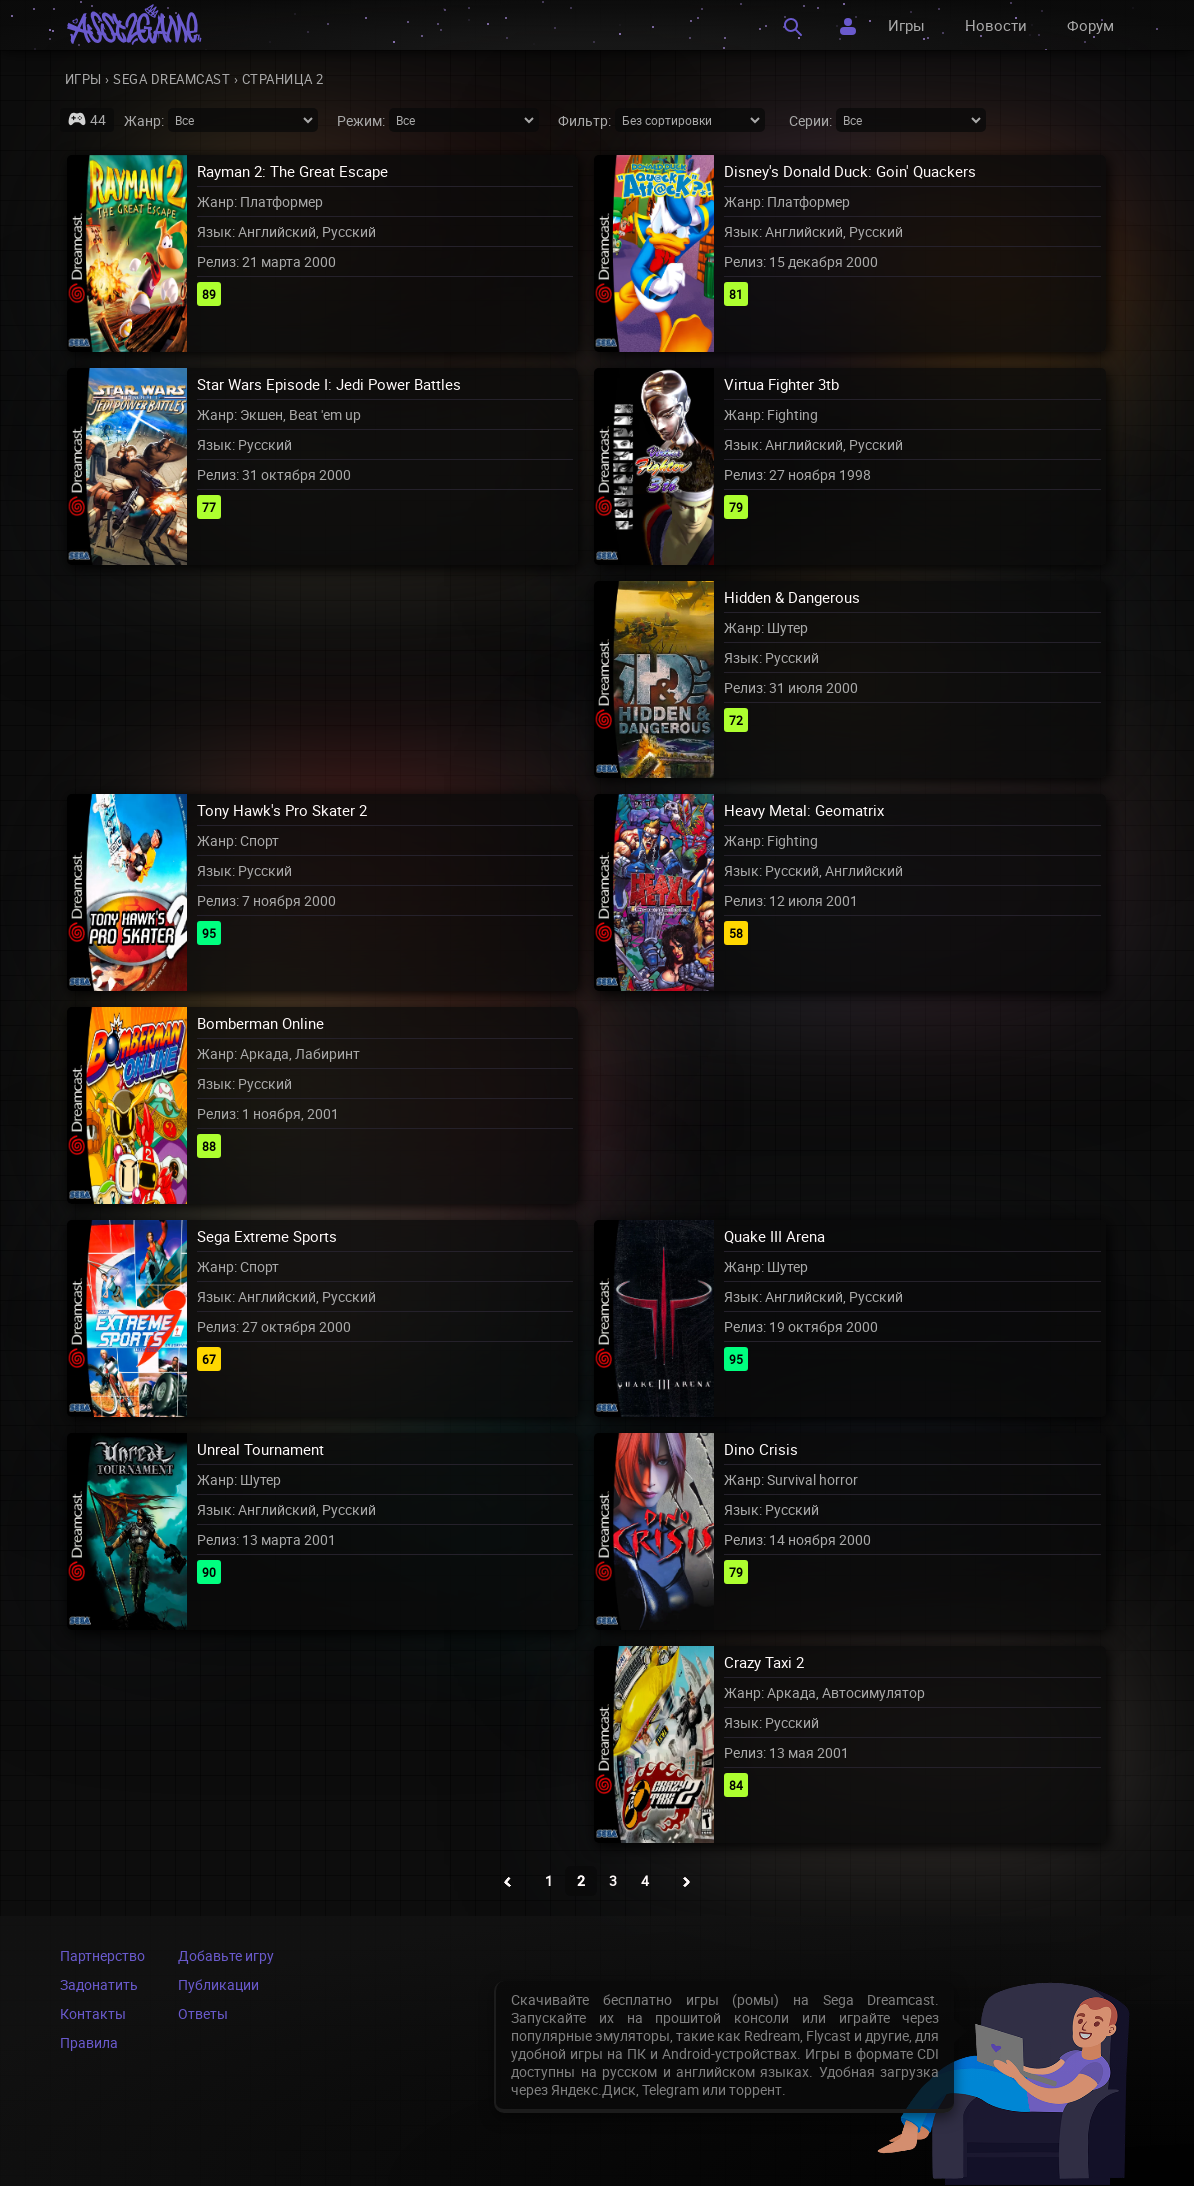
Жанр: (144, 120)
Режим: (361, 120)
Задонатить (99, 1984)
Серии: (810, 120)
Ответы (203, 2013)
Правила (89, 2042)
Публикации (218, 1984)
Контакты (93, 2013)
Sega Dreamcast (171, 79)
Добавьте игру (226, 1955)
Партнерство (102, 1955)
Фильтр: (584, 120)
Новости (996, 25)
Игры (906, 25)
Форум (1090, 25)
